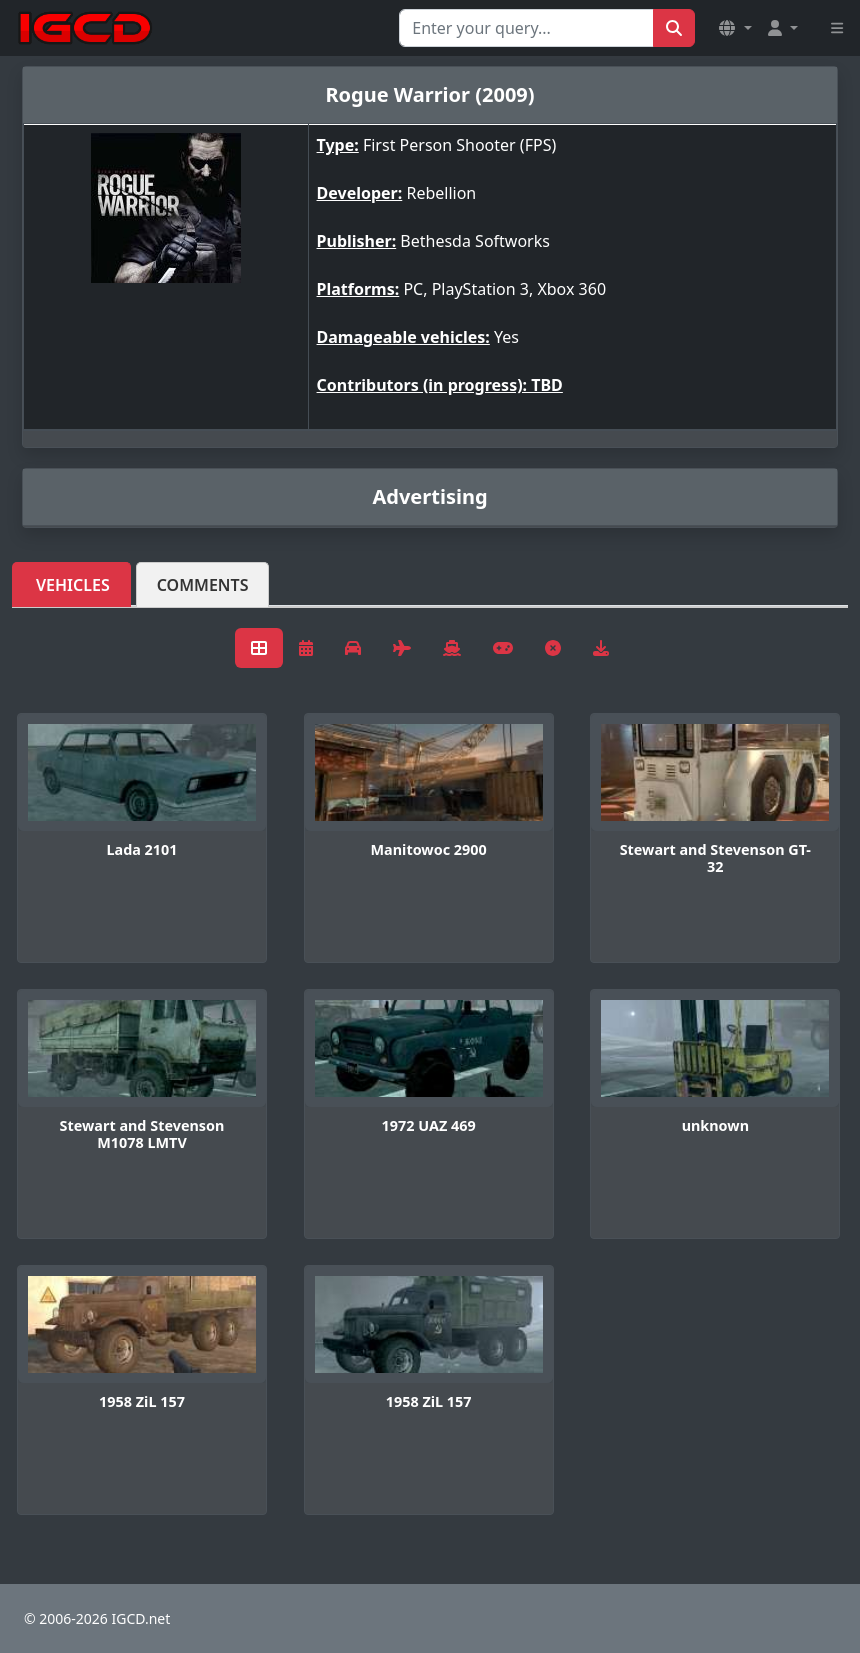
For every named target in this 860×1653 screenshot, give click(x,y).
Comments (203, 585)
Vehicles (73, 585)
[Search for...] (526, 28)
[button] (735, 28)
